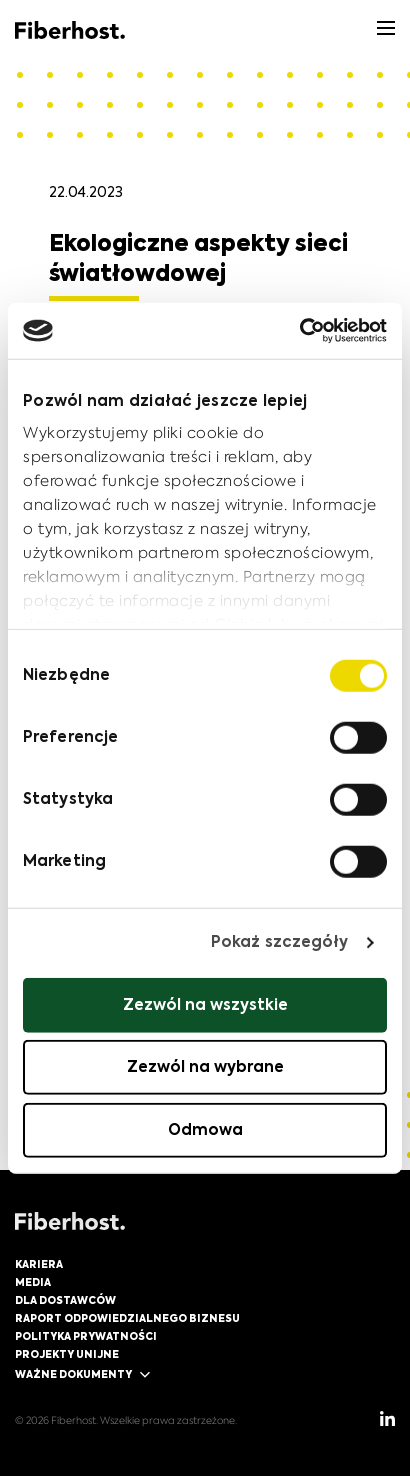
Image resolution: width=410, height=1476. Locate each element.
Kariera (39, 1265)
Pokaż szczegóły (280, 942)
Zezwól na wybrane (205, 1067)
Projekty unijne (67, 1355)
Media (33, 1283)
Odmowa (205, 1129)
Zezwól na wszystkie (205, 1004)
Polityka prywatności (86, 1337)
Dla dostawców (65, 1301)
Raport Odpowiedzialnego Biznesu (127, 1319)
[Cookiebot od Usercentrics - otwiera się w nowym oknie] (299, 331)
